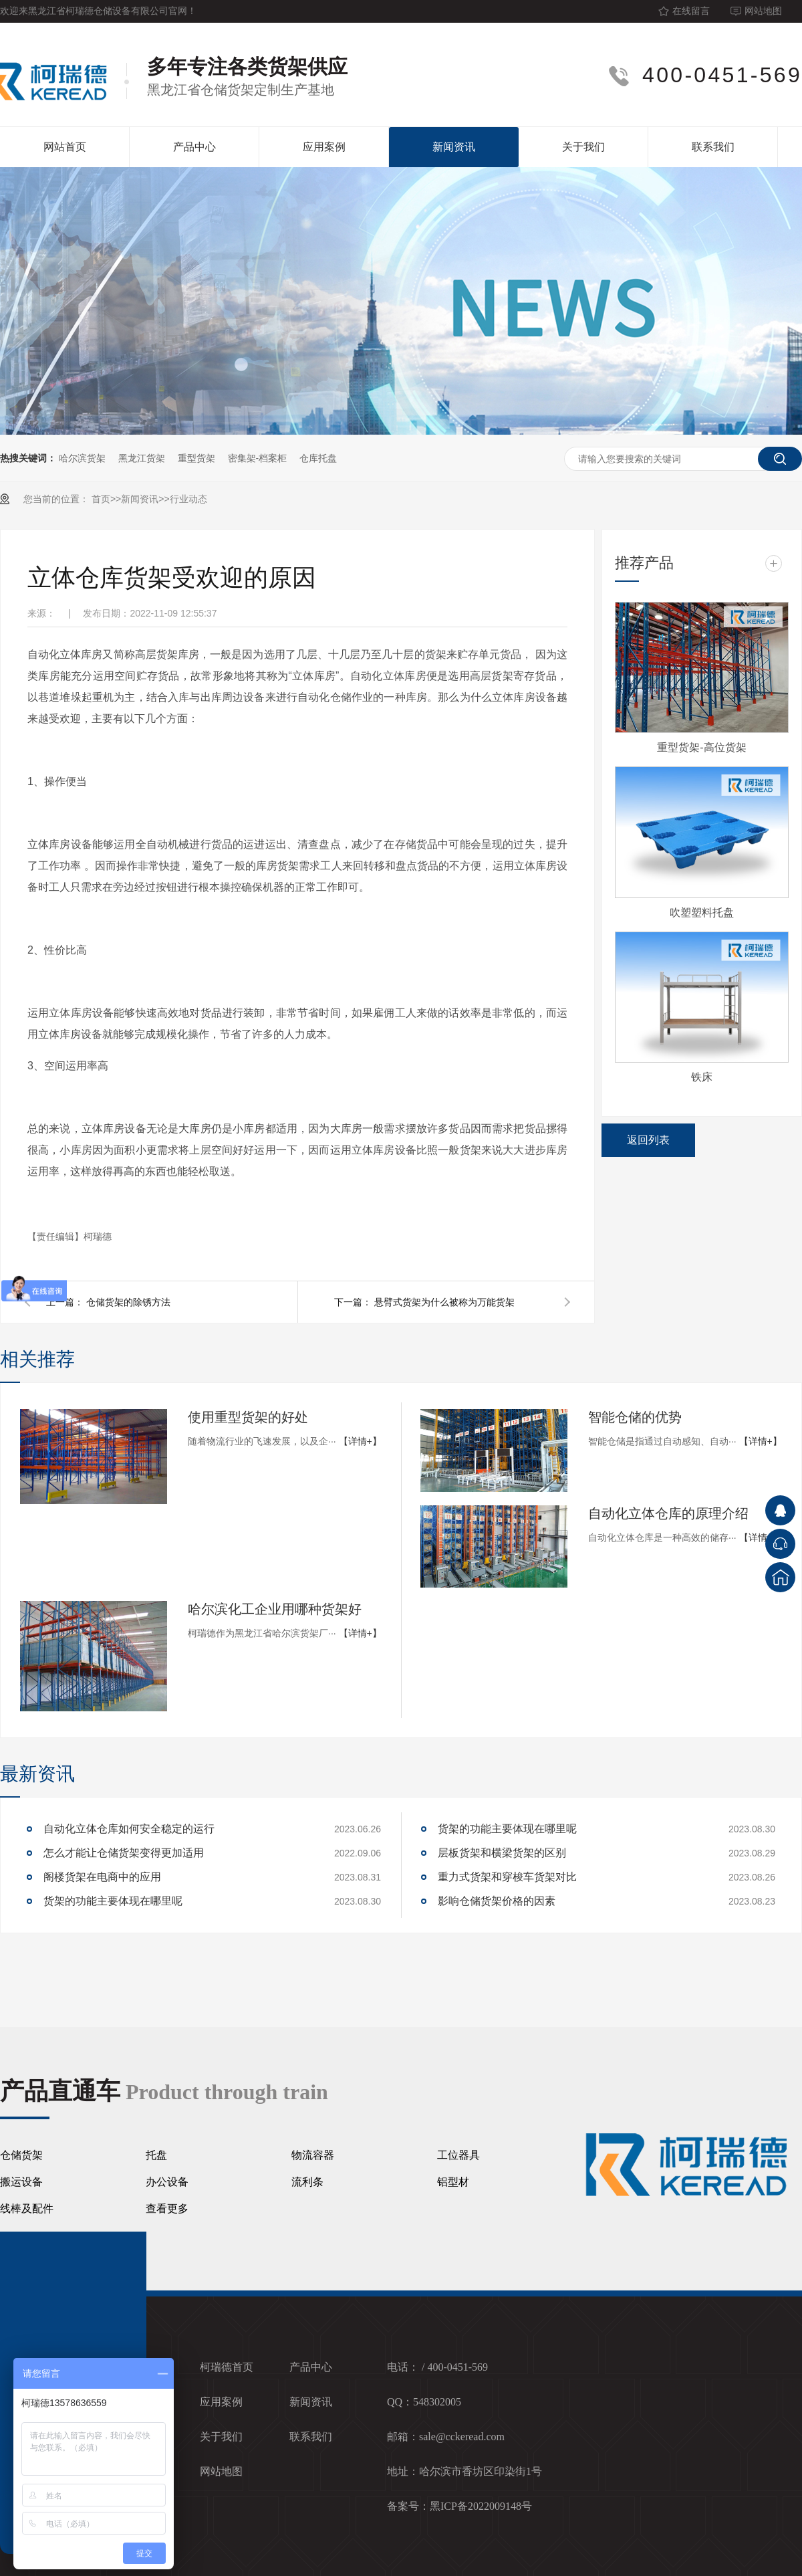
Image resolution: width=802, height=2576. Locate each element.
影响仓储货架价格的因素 (496, 1901)
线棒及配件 (26, 2208)
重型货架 (196, 458)
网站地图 (763, 11)
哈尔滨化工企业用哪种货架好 (275, 1609)
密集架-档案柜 (257, 458)
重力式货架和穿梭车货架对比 (507, 1877)
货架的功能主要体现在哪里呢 (112, 1901)
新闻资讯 (453, 146)
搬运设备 (21, 2181)
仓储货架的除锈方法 (128, 1302)
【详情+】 (360, 1441)
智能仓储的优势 (635, 1417)
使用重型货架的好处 (248, 1417)
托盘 (156, 2155)
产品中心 (194, 146)
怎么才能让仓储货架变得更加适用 (123, 1852)
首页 (101, 499)
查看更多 (167, 2208)
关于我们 (583, 146)
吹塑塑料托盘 (702, 912)
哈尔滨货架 (82, 458)
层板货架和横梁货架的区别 (502, 1852)
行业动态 (188, 499)
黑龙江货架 (141, 458)
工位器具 (458, 2155)
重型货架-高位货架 (701, 747)
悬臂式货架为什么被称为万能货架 (444, 1302)
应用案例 (324, 146)
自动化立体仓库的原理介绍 (668, 1513)
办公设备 (167, 2181)
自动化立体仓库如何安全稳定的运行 (129, 1828)
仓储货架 (21, 2155)
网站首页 (64, 146)
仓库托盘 (318, 458)
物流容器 (312, 2155)
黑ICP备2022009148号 (481, 2506)
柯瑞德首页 (226, 2367)
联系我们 (713, 146)
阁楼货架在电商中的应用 (102, 1877)
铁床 (701, 1077)
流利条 (307, 2181)
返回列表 (648, 1140)
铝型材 (453, 2181)
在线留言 (691, 11)
